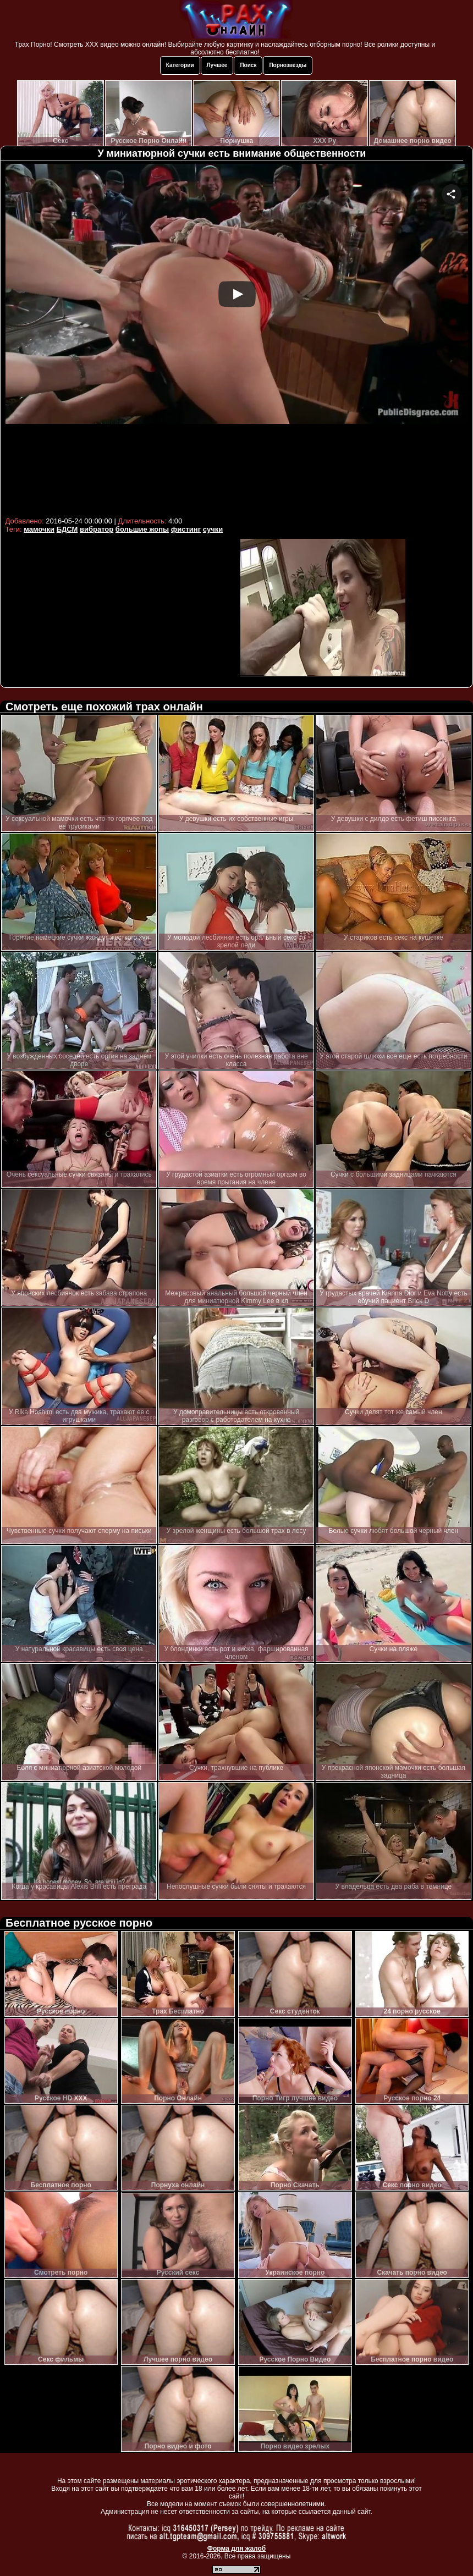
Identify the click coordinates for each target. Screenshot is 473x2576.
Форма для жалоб (236, 2548)
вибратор (96, 529)
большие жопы (142, 529)
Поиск (248, 65)
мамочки (39, 529)
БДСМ (67, 529)
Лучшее (217, 65)
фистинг (186, 529)
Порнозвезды (287, 65)
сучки (213, 529)
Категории (180, 65)
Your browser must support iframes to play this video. (237, 339)
